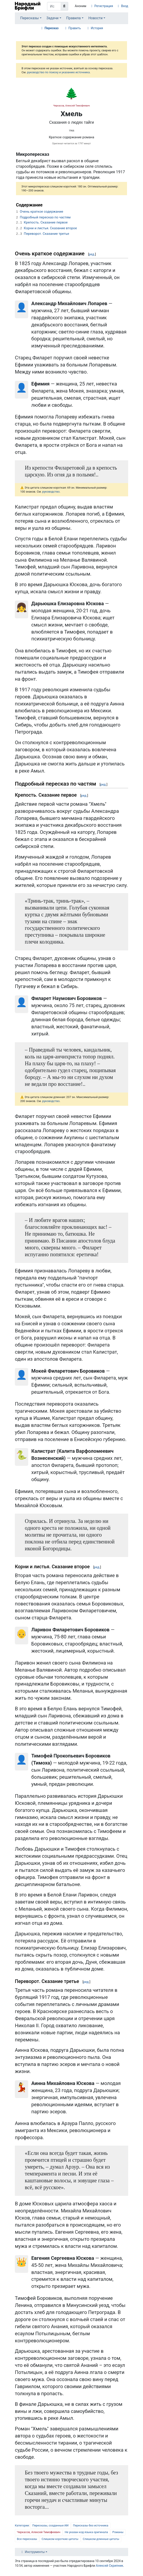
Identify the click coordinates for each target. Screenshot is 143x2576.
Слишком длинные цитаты (101, 2539)
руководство (51, 491)
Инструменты (35, 2552)
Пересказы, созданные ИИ (50, 2525)
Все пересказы (27, 2539)
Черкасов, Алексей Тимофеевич (71, 105)
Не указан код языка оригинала (86, 2532)
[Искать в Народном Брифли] (54, 6)
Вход (124, 6)
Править (74, 28)
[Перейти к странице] (64, 6)
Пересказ (52, 28)
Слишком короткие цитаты (60, 2539)
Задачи (52, 18)
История (97, 28)
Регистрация (103, 6)
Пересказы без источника (90, 2525)
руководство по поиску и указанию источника (58, 72)
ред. (92, 254)
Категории (22, 2525)
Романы (117, 2532)
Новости (95, 18)
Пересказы (29, 18)
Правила (73, 18)
